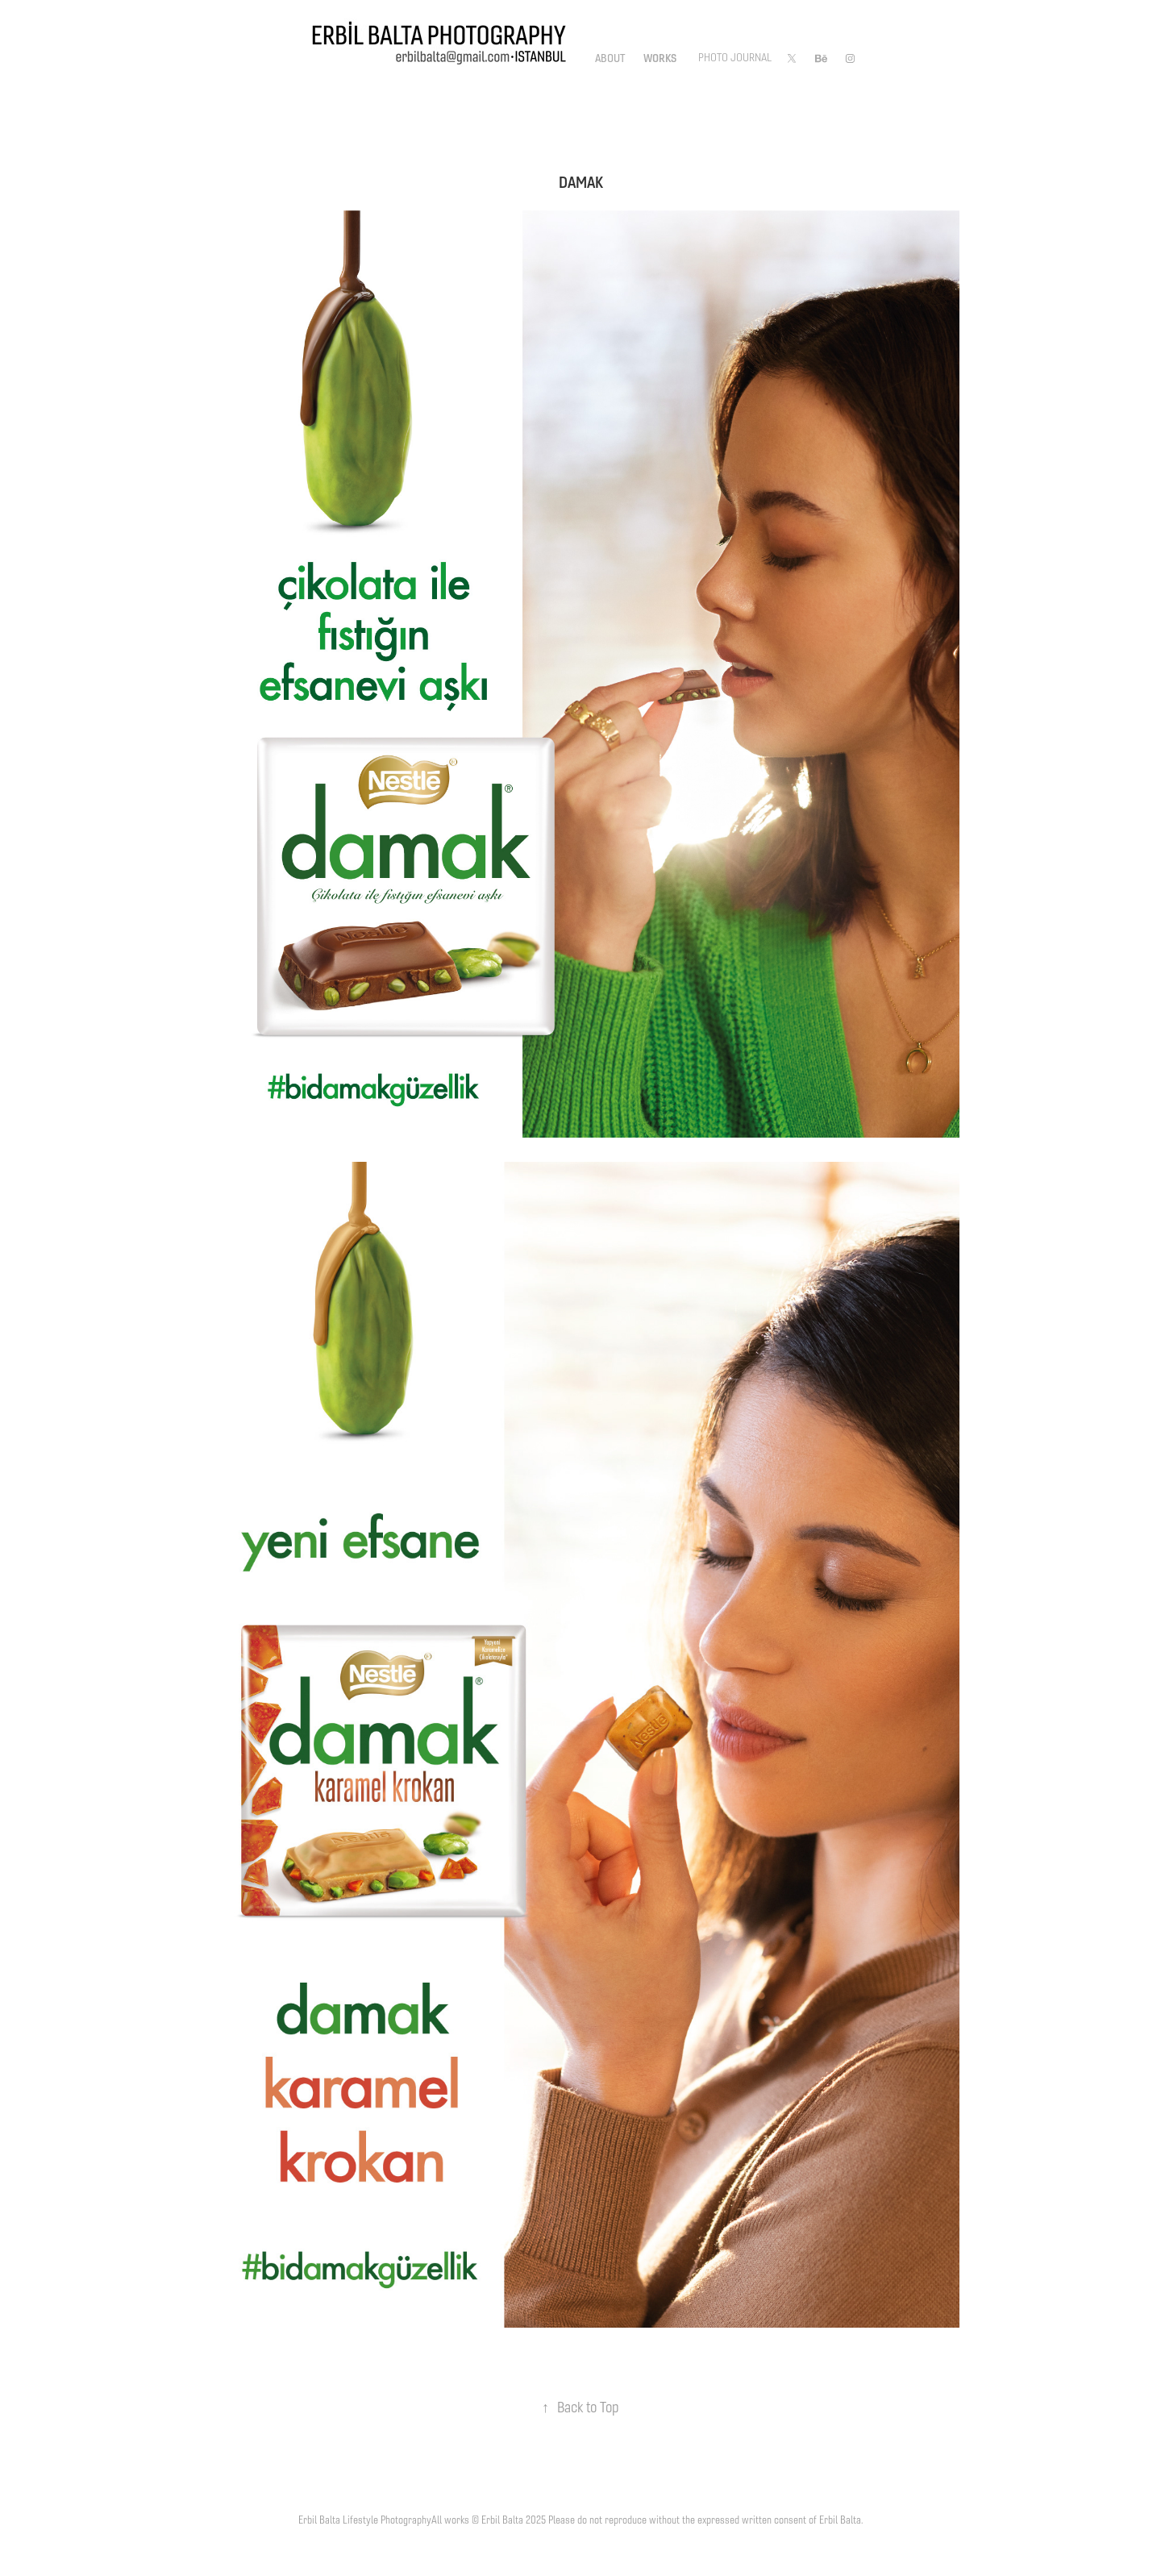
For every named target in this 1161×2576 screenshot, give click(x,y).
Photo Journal (735, 58)
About (610, 58)
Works (659, 58)
